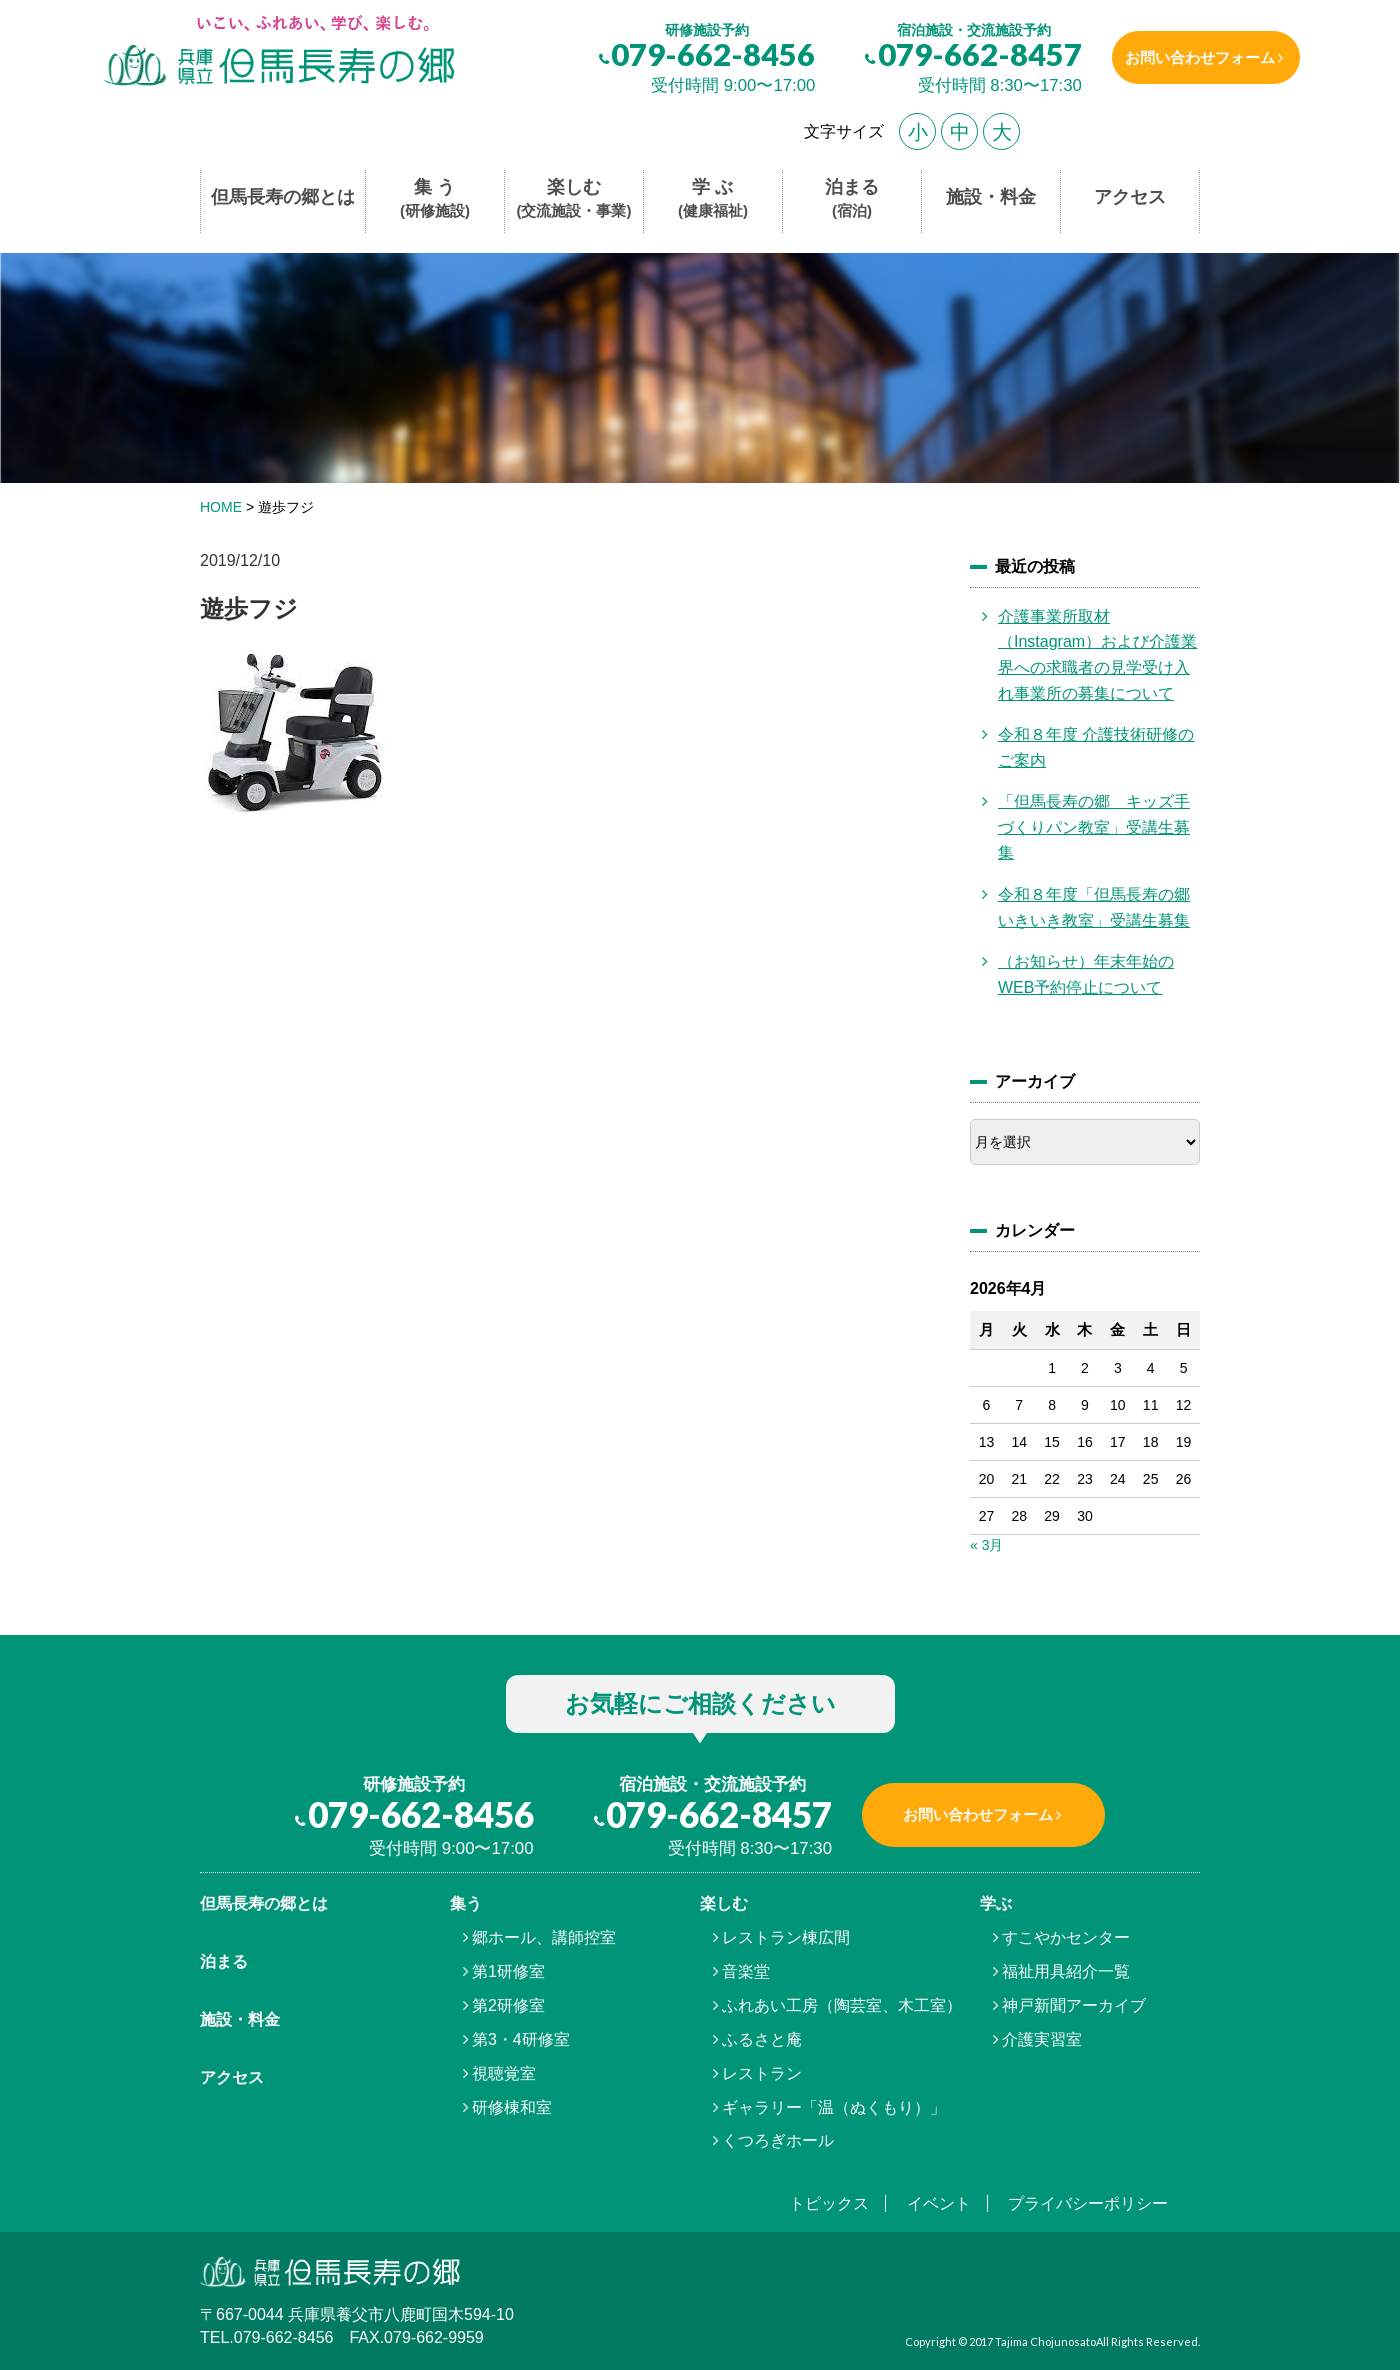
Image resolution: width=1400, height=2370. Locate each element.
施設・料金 (991, 197)
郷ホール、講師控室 (544, 1937)
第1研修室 (508, 1971)
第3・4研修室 (521, 2039)
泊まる (852, 199)
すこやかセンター (1066, 1937)
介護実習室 (1042, 2039)
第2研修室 (508, 2005)
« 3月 (986, 1545)
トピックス (829, 2203)
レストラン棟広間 (786, 1937)
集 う (435, 199)
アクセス (1130, 197)
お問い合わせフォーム (1193, 57)
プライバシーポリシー (1088, 2203)
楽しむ (574, 199)
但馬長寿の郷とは (283, 197)
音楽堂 (746, 1971)
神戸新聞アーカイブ (1074, 2005)
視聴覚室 (504, 2073)
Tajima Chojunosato (1045, 2341)
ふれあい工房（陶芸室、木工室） (842, 2005)
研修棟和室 (512, 2107)
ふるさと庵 (762, 2039)
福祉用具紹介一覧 (1066, 1971)
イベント (939, 2203)
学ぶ (996, 1903)
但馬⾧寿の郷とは (264, 1903)
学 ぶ (713, 199)
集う (466, 1903)
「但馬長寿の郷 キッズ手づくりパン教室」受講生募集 (1094, 827)
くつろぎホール (778, 2140)
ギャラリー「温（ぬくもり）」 (834, 2107)
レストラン (762, 2073)
